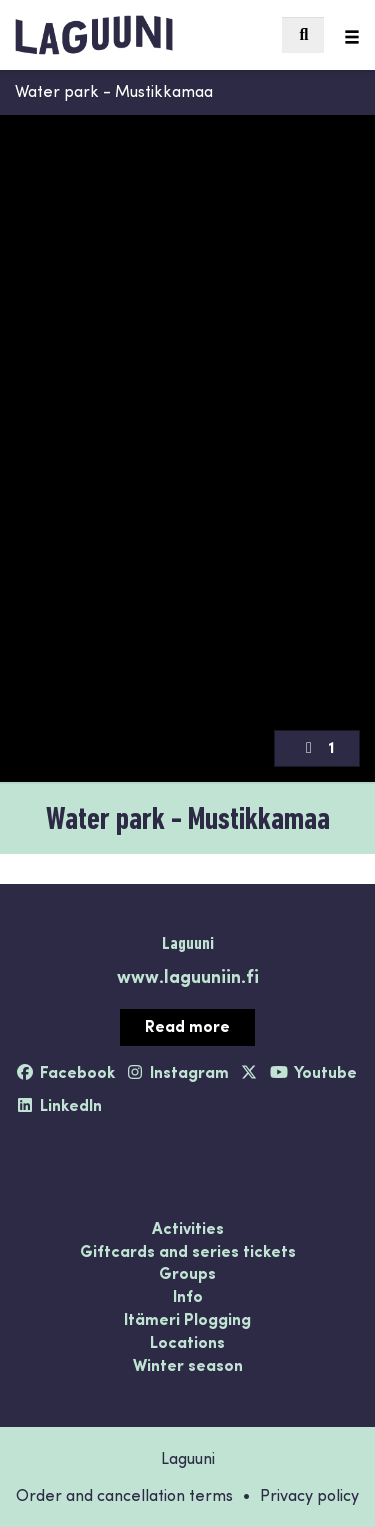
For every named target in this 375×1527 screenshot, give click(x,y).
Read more (187, 1025)
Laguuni (188, 943)
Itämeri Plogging (187, 1320)
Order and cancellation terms (124, 1494)
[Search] (303, 35)
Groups (187, 1274)
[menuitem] (303, 35)
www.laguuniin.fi (188, 975)
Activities (188, 1229)
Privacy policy (309, 1494)
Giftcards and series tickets (188, 1252)
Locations (187, 1343)
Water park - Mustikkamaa (114, 90)
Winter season (188, 1366)
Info (188, 1297)
